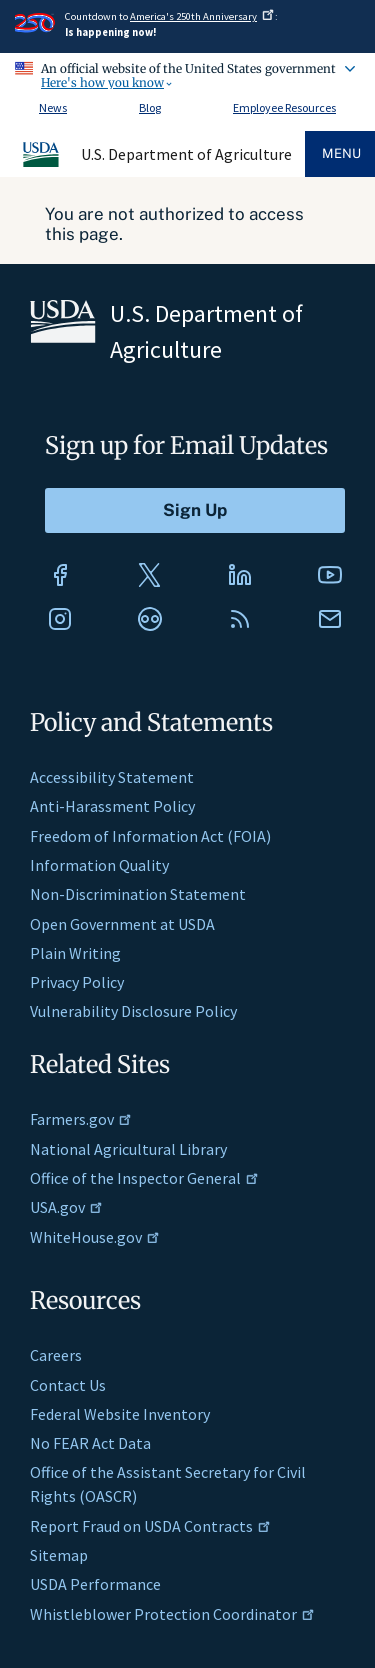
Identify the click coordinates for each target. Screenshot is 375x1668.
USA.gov (66, 1207)
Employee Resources (284, 107)
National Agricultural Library (128, 1149)
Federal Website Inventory (120, 1414)
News (53, 107)
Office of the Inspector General (144, 1178)
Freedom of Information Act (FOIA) (150, 836)
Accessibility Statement (112, 777)
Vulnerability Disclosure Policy (133, 1011)
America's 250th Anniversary (202, 16)
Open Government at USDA (122, 924)
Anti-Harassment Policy (112, 806)
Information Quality (99, 865)
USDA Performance (95, 1584)
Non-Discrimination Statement (138, 894)
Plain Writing (75, 953)
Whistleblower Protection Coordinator (172, 1614)
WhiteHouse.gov (95, 1237)
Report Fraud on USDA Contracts (150, 1526)
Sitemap (59, 1555)
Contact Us (68, 1385)
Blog (150, 107)
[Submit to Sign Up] (195, 510)
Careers (56, 1355)
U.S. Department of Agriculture (186, 154)
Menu (341, 153)
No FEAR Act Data (90, 1443)
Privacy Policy (77, 982)
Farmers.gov (81, 1119)
